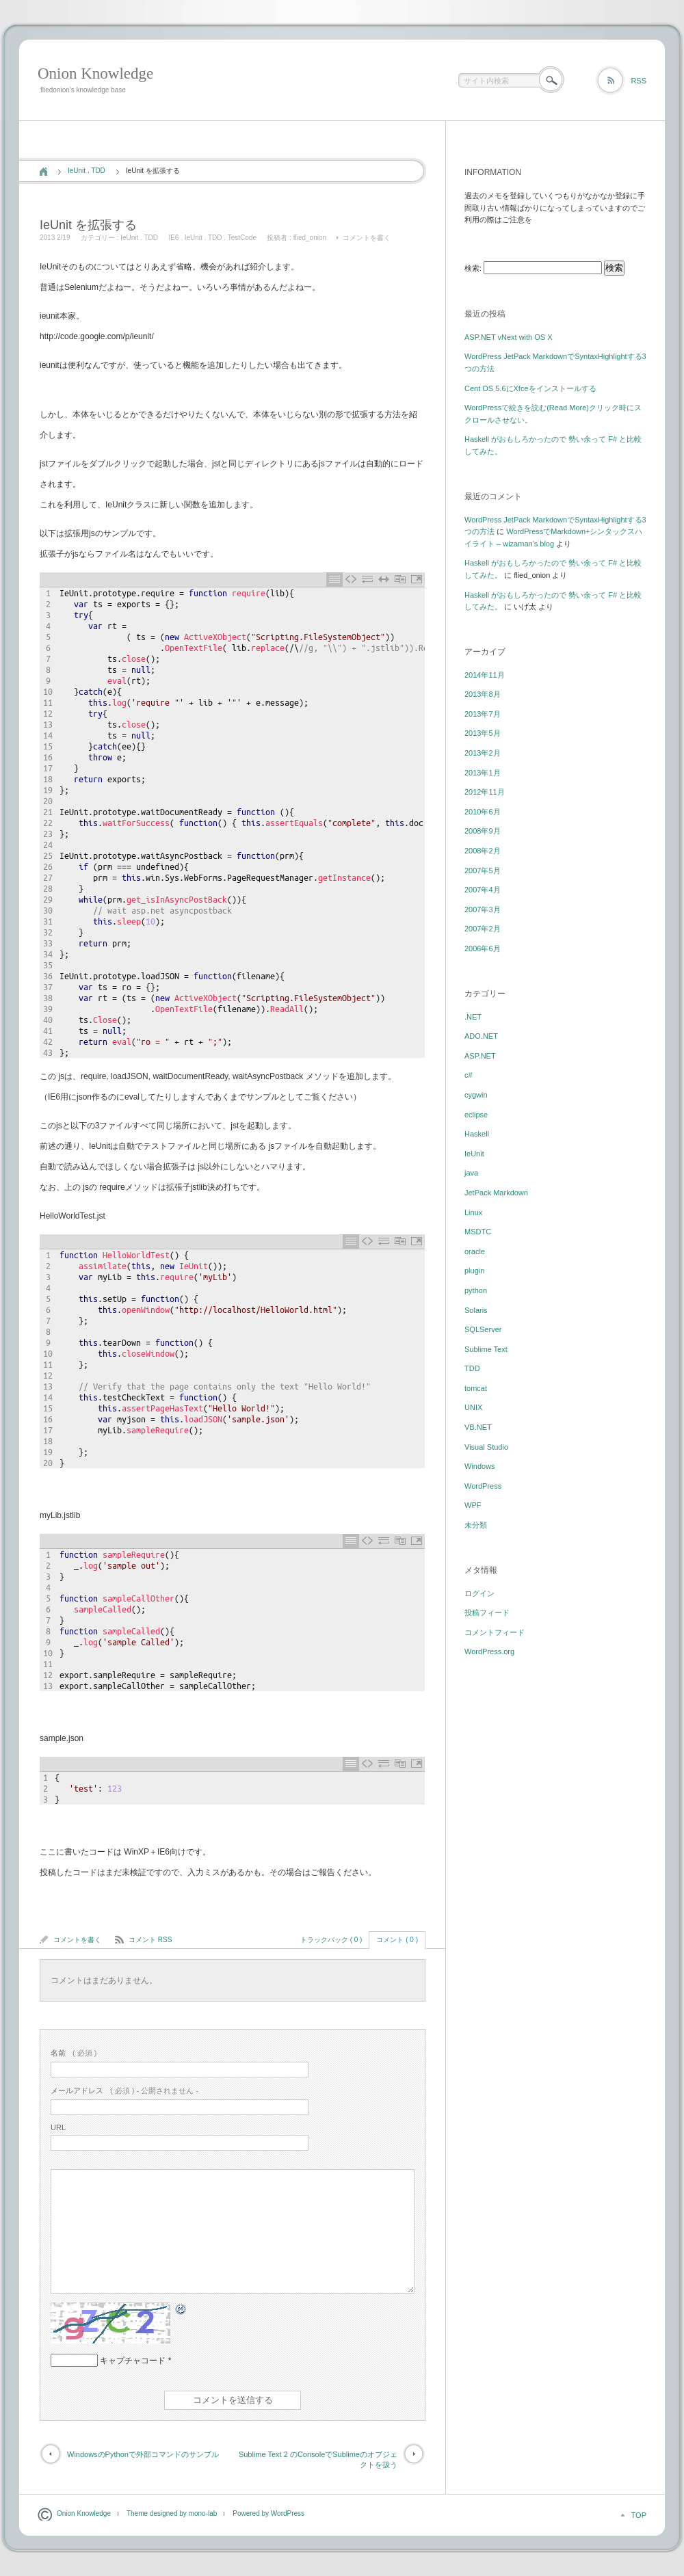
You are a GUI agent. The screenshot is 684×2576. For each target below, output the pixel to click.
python (475, 1290)
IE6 (173, 237)
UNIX (473, 1407)
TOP (638, 2515)
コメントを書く (367, 237)
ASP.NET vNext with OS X (508, 337)
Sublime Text (486, 1349)
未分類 (475, 1525)
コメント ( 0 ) (397, 1939)
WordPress (482, 1486)
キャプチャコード (133, 2360)
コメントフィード (494, 1632)
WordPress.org (489, 1651)
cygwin (476, 1095)
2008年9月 (482, 831)
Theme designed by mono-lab (172, 2513)
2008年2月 (482, 851)
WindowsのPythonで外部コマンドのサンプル (143, 2454)
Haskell (476, 1134)
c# (468, 1075)
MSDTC (477, 1231)
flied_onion (309, 237)
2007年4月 (482, 890)
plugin (474, 1270)
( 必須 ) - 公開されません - (124, 2090)
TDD (98, 170)
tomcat (475, 1388)
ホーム (43, 172)
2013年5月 (482, 733)
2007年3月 (482, 909)
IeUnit (77, 170)
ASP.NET (480, 1056)
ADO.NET (481, 1036)
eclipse (476, 1115)
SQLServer (482, 1329)
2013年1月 (482, 773)
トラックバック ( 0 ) (331, 1939)
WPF (472, 1505)
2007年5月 (482, 870)
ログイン (479, 1593)
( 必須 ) (73, 2053)
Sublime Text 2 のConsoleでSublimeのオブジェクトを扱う (318, 2459)
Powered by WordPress (268, 2513)
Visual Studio (486, 1447)
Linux (473, 1212)
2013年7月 (482, 714)
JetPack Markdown (496, 1193)
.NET (473, 1017)
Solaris (476, 1310)
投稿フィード (487, 1612)
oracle (474, 1251)
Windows (479, 1466)
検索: (473, 268)
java (471, 1173)
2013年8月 (482, 694)
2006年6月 (482, 948)
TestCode (242, 237)
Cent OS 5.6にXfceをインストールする (530, 388)
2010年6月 (482, 812)
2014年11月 (484, 675)
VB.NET (478, 1427)
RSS (638, 81)
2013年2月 (482, 753)
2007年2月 (482, 929)
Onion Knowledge (95, 73)
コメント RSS (150, 1939)
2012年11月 (484, 792)
